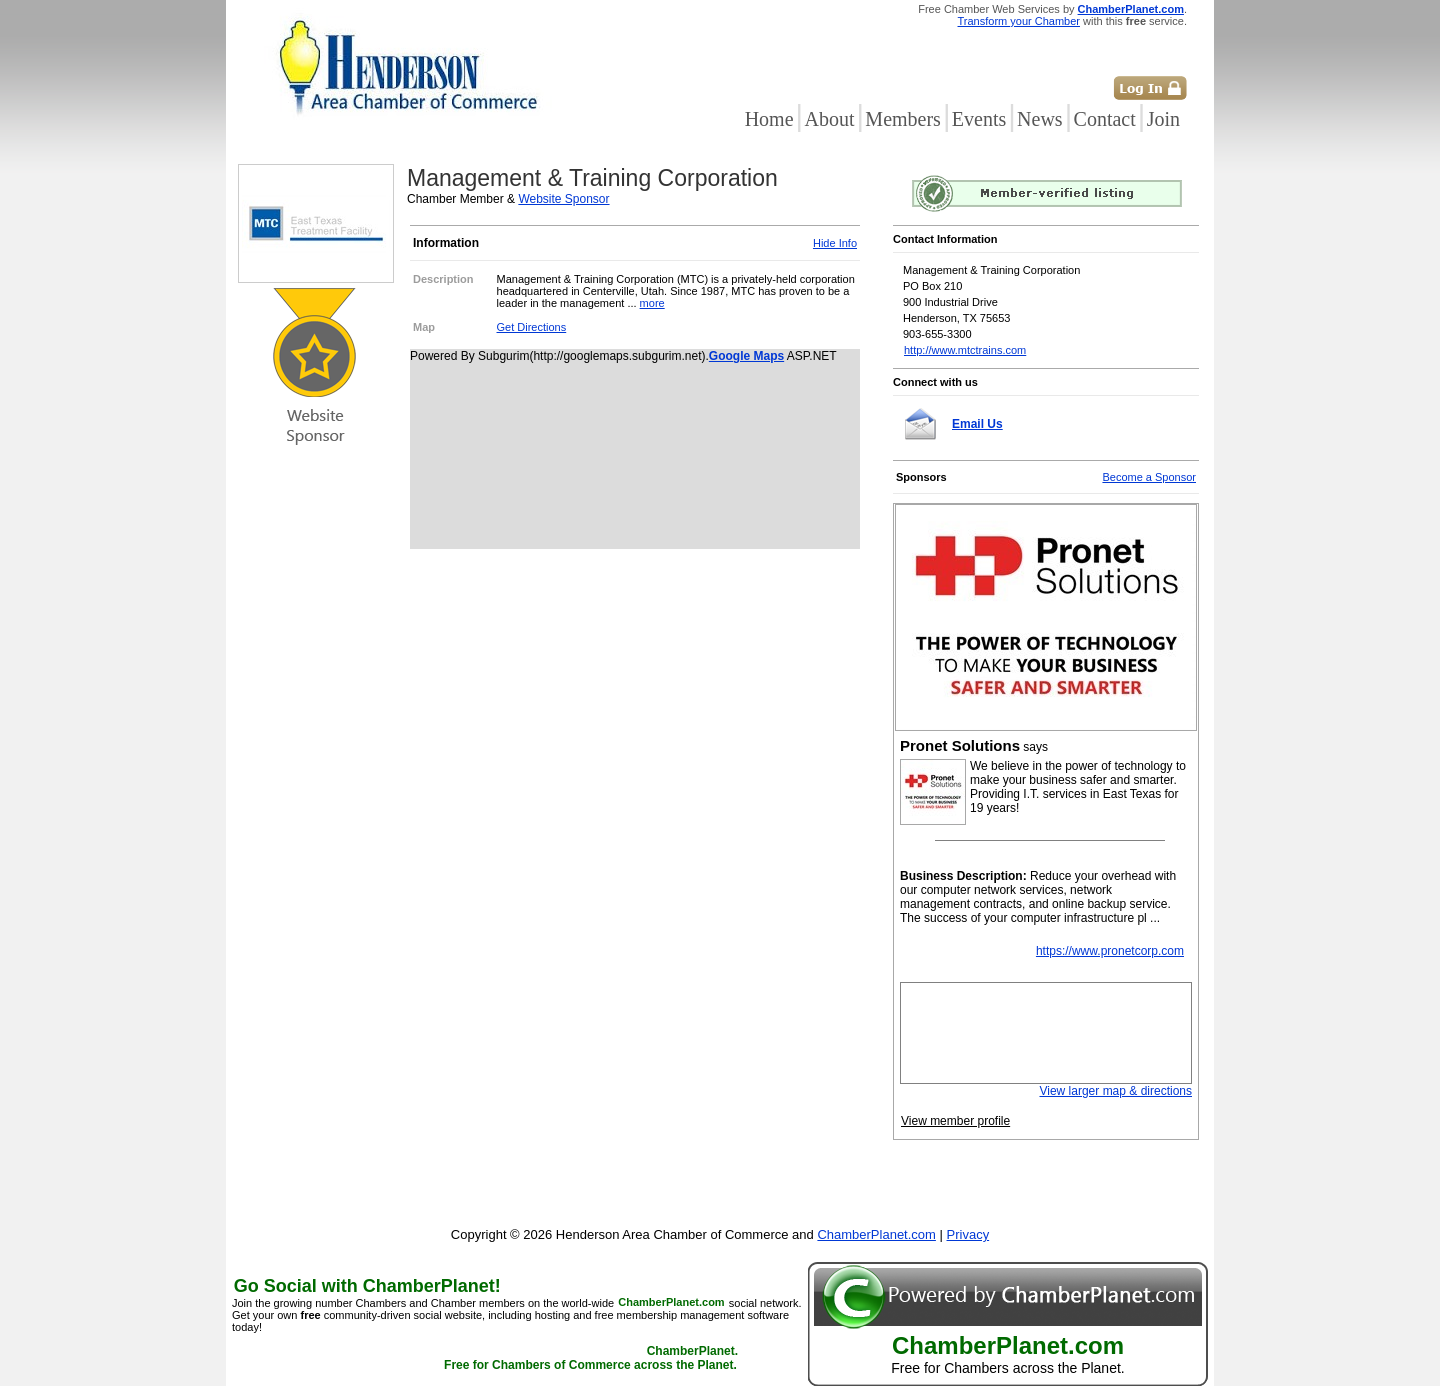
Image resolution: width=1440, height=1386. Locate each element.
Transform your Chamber (1019, 21)
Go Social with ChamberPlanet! (367, 1286)
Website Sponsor (563, 199)
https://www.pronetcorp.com (1110, 951)
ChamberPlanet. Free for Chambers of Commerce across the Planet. (591, 1359)
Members (903, 119)
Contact (1105, 119)
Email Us (977, 424)
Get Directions (532, 327)
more (652, 303)
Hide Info (835, 243)
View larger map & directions (1115, 1091)
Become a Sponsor (1149, 477)
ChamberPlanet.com (1131, 9)
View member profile (955, 1121)
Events (979, 119)
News (1040, 119)
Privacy (968, 1234)
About (829, 119)
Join (1163, 119)
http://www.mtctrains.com (965, 350)
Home (769, 119)
